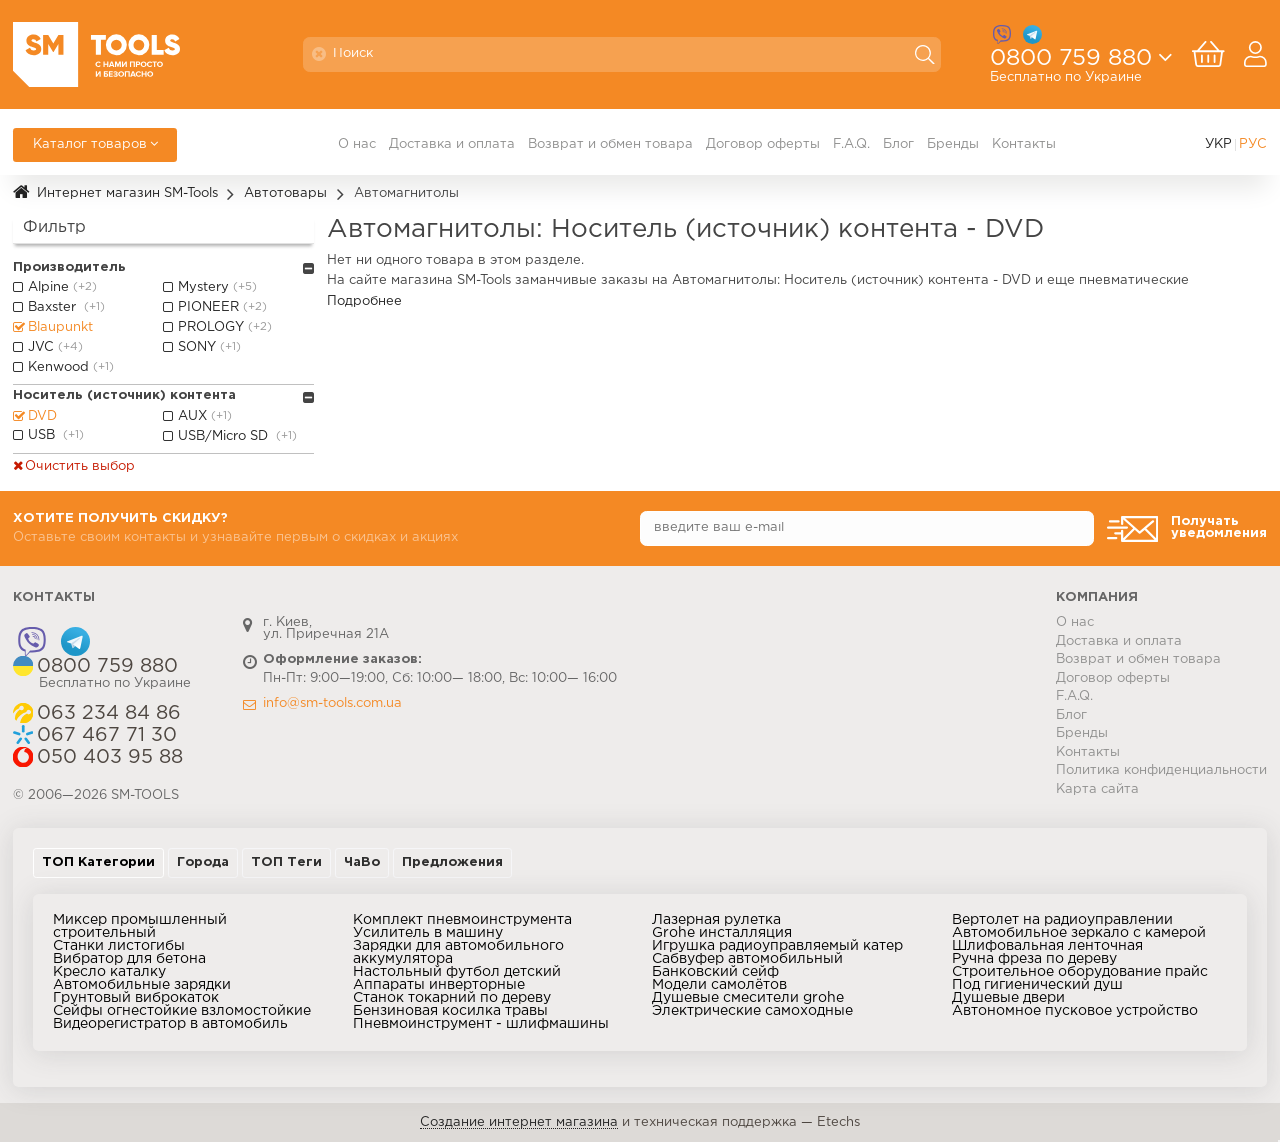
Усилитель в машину (428, 933)
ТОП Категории (98, 862)
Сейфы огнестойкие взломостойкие (182, 1011)
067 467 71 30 (107, 735)
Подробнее (364, 301)
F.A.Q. (851, 144)
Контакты (1024, 144)
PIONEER (224, 308)
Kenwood (73, 368)
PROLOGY (227, 328)
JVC (57, 348)
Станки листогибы (119, 946)
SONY (211, 348)
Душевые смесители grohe (748, 998)
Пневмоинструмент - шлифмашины (481, 1024)
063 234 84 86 (109, 713)
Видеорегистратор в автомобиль (170, 1024)
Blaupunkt (60, 327)
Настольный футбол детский (457, 972)
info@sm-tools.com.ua (332, 703)
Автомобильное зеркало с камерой (1079, 933)
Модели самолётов (719, 985)
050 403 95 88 (110, 757)
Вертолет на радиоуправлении (1062, 920)
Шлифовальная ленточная (1047, 946)
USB (58, 436)
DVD (42, 416)
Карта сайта (1097, 789)
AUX (207, 417)
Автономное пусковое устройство (1075, 1011)
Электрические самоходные (752, 1011)
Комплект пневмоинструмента (462, 920)
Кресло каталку (109, 972)
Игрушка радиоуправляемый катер (777, 946)
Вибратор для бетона (129, 959)
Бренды (953, 144)
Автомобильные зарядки (142, 985)
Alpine (64, 288)
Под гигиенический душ (1037, 985)
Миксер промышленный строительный (140, 926)
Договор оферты (763, 144)
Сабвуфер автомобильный (747, 959)
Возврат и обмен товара (610, 144)
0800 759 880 (1071, 62)
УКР (1218, 144)
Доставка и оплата (452, 144)
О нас (357, 144)
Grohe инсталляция (722, 933)
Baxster (68, 308)
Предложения (452, 862)
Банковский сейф (715, 972)
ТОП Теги (286, 862)
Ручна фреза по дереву (1034, 959)
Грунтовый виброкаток (136, 998)
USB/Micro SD (239, 437)
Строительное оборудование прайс (1080, 972)
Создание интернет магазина (519, 1122)
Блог (898, 144)
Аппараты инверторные (439, 985)
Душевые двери (1008, 998)
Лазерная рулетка (716, 920)
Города (203, 862)
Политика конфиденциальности (1161, 770)
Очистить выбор (80, 466)
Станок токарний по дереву (452, 998)
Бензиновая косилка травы (450, 1011)
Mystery (219, 288)
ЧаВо (362, 862)
